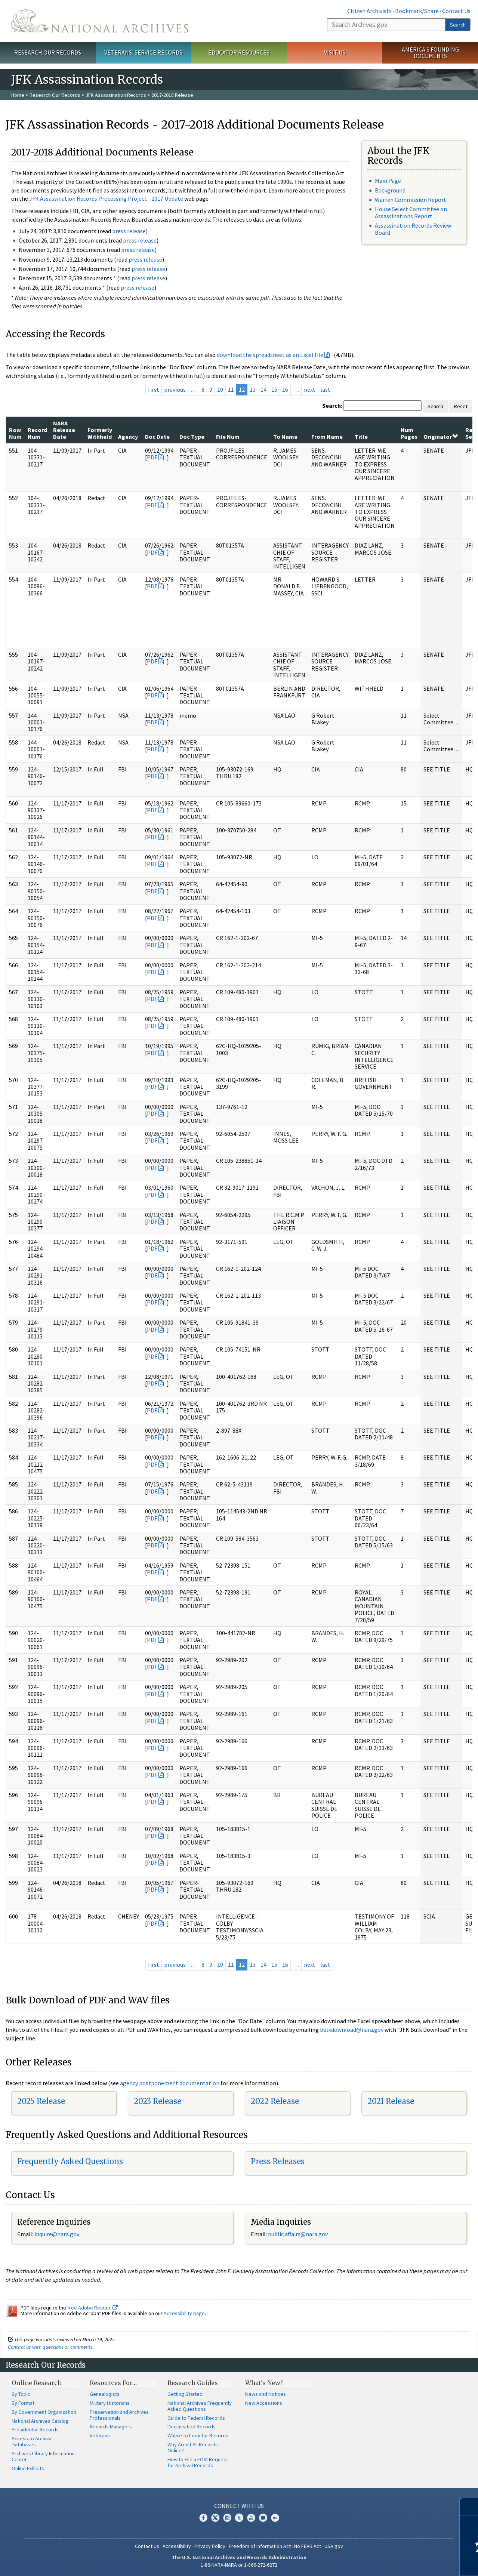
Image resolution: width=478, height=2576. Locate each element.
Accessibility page (184, 2313)
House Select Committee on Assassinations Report (411, 212)
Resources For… (113, 2383)
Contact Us (456, 11)
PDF (152, 457)
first (153, 389)
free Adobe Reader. (92, 2307)
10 (220, 389)
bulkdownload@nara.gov (351, 2029)
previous (175, 389)
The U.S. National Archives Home (99, 21)
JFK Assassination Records (116, 95)
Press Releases (278, 2161)
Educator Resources (238, 52)
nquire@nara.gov (57, 2234)
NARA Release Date (64, 430)
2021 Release (390, 2101)
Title (361, 436)
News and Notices (265, 2394)
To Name (285, 436)
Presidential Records (35, 2429)
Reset (461, 406)
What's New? (264, 2383)
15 (274, 389)
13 (253, 389)
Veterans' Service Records (143, 52)
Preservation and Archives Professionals (119, 2415)
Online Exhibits (28, 2468)
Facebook (203, 2517)
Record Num (37, 433)
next (309, 389)
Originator (440, 436)
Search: (332, 405)
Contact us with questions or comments (50, 2347)
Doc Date (157, 436)
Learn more (411, 2562)
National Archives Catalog (40, 2421)
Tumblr (239, 2517)
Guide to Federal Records (196, 2418)
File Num (228, 436)
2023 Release (157, 2101)
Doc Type (191, 436)
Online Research (37, 2383)
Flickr (275, 2517)
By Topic (21, 2394)
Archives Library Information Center (43, 2456)
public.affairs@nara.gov (298, 2234)
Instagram (227, 2517)
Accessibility (177, 2546)
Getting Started (185, 2394)
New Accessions (263, 2403)
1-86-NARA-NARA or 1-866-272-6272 (239, 2564)
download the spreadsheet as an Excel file (270, 354)
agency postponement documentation (169, 2083)
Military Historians (110, 2403)
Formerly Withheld (99, 433)
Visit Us (334, 52)
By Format (23, 2403)
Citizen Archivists (369, 11)
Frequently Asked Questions (70, 2161)
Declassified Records (191, 2426)
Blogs (263, 2517)
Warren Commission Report (410, 199)
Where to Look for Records (197, 2435)
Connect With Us (239, 2505)
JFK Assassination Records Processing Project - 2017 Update (106, 198)
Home (17, 95)
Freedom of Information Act (260, 2546)
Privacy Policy (209, 2546)
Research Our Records (47, 52)
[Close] (469, 2506)
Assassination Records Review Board (413, 229)
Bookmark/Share (417, 11)
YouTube (251, 2517)
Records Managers (111, 2426)
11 (231, 389)
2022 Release (275, 2101)
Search (458, 24)
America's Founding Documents (430, 52)
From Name (327, 436)
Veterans (100, 2435)
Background (390, 190)
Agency (128, 436)
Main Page (388, 180)
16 (285, 389)
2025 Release (41, 2101)
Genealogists (105, 2394)
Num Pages (409, 433)
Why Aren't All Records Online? (192, 2447)
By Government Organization (44, 2412)
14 (263, 389)
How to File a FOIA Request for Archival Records (197, 2462)
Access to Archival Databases (32, 2441)
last (325, 389)
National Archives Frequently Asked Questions (199, 2406)
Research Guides (192, 2383)
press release (129, 231)
